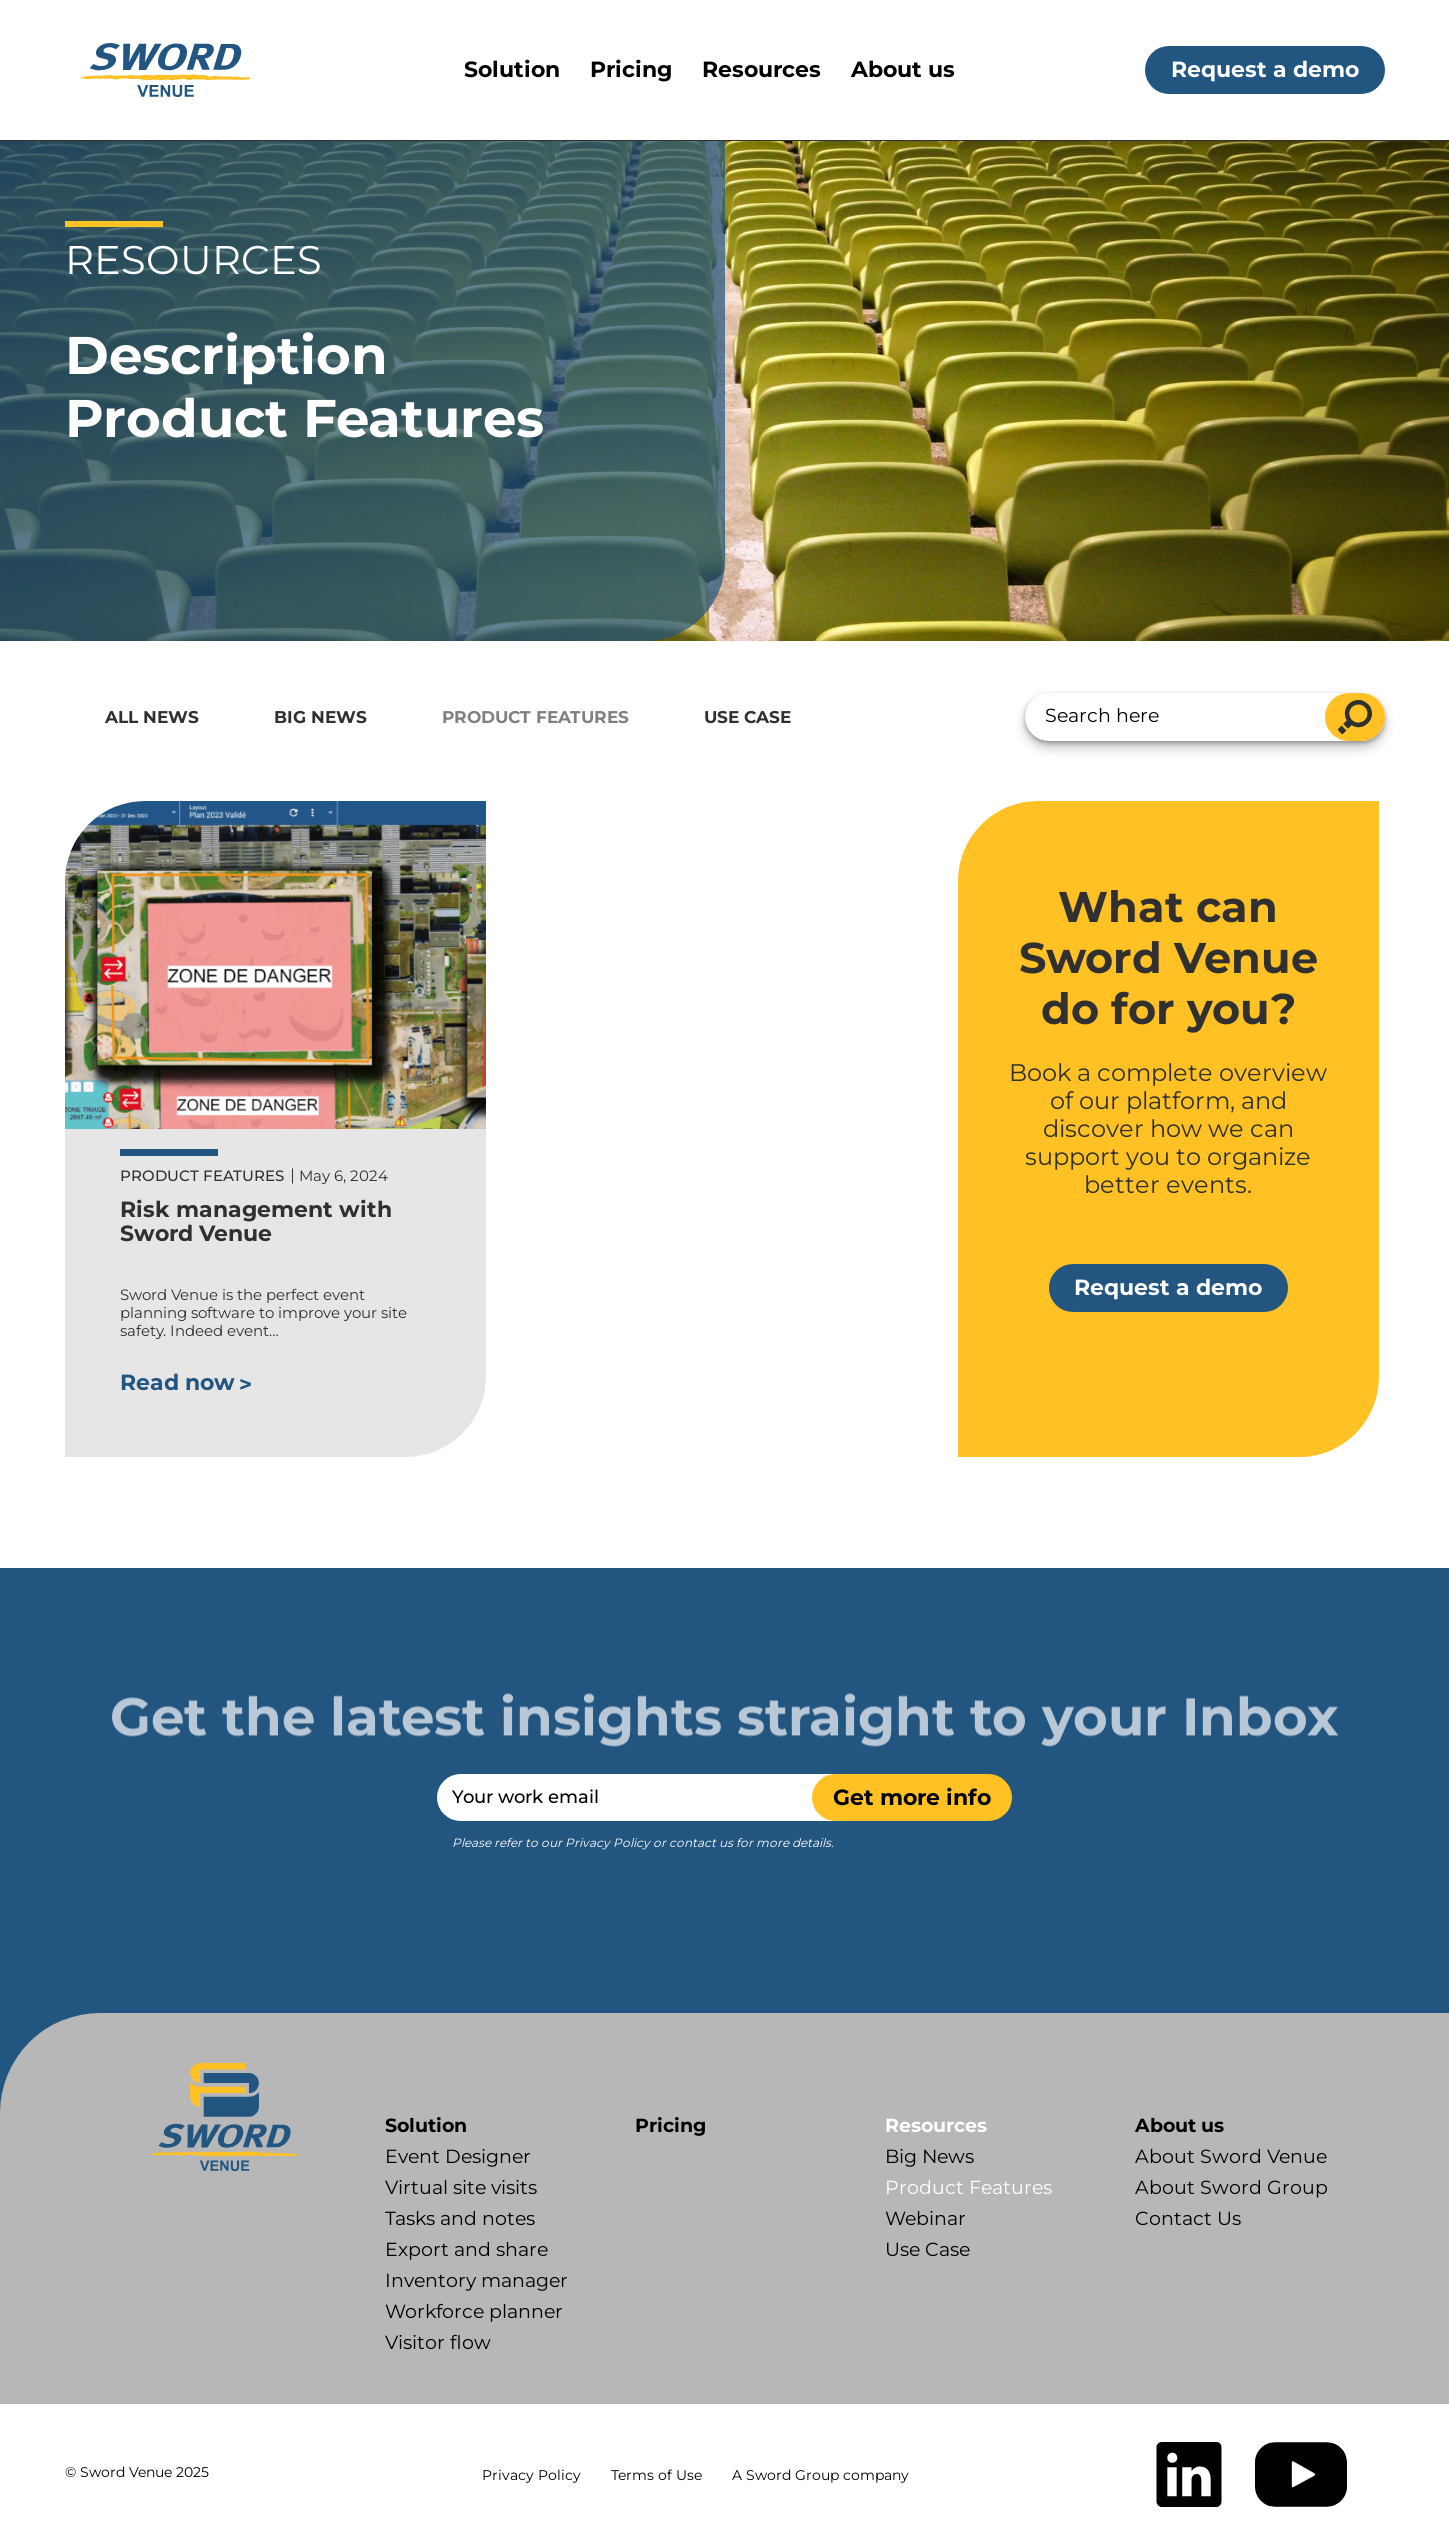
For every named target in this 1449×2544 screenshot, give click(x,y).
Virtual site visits (461, 2187)
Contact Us (1188, 2218)
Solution (426, 2125)
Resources (936, 2125)
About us (1179, 2125)
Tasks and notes (460, 2218)
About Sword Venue (1231, 2156)
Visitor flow (438, 2342)
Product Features (535, 717)
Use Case (747, 717)
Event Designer (458, 2156)
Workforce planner (474, 2311)
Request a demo (1265, 69)
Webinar (925, 2218)
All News (152, 717)
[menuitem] (527, 70)
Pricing (670, 2125)
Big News (320, 717)
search (1355, 717)
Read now (177, 1382)
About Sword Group (1231, 2187)
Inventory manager (476, 2280)
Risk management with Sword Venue (256, 1221)
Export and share (466, 2249)
